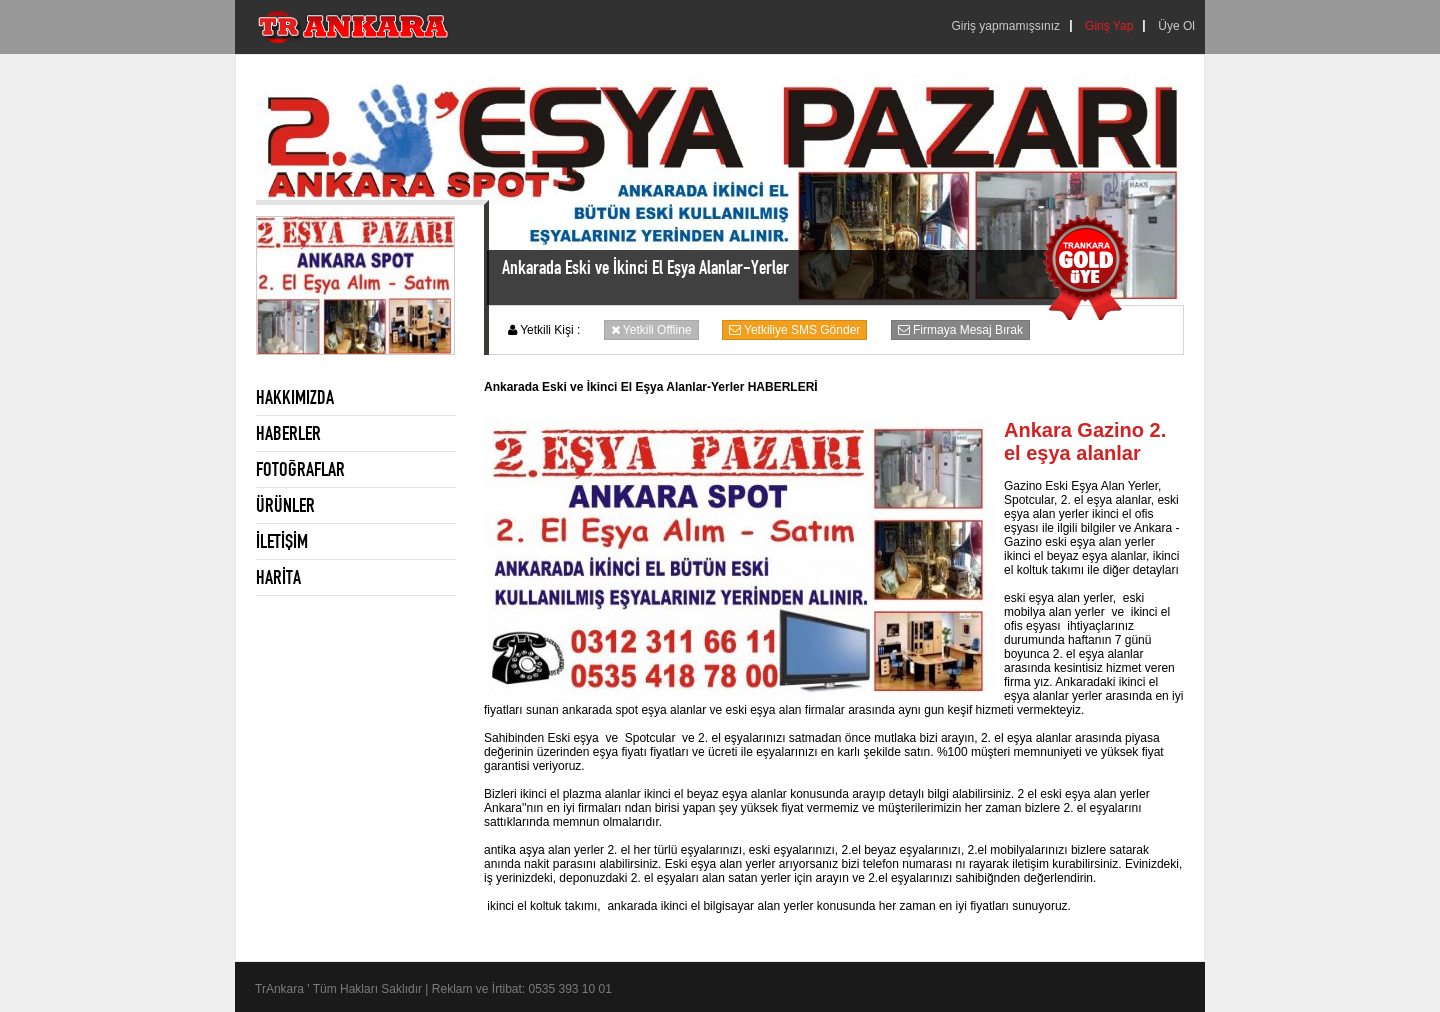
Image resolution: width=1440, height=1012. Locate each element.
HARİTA (278, 577)
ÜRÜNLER (285, 505)
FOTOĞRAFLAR (300, 469)
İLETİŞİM (282, 541)
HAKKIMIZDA (295, 397)
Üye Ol (1176, 26)
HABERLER (288, 433)
